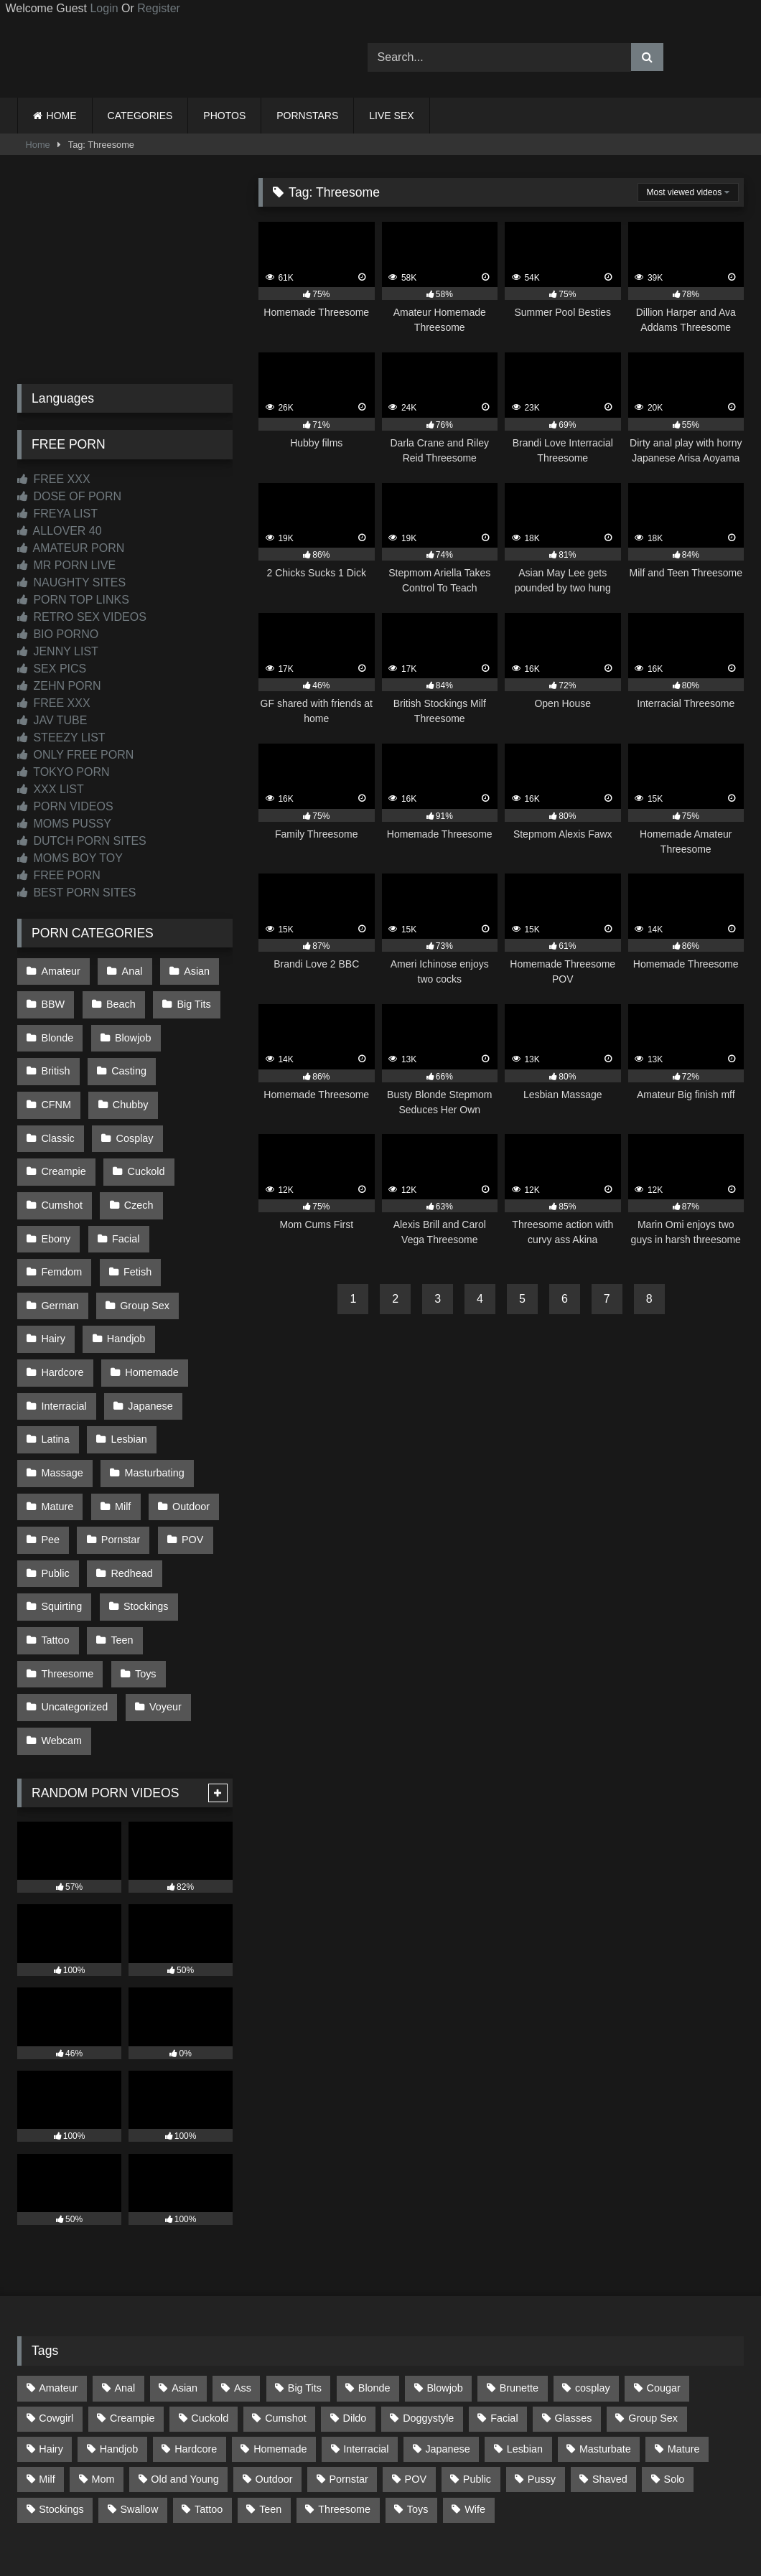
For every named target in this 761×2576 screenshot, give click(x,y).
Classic (132, 1091)
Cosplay (59, 1122)
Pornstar (118, 1455)
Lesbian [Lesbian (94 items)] (525, 2344)
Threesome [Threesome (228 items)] (344, 2404)
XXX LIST (50, 789)
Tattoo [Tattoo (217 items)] (209, 2404)
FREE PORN (59, 875)
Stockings (143, 1516)
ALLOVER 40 (59, 531)
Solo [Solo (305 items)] (674, 2374)
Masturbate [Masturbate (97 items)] (605, 2344)
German (59, 1243)
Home (38, 144)
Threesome (67, 1577)
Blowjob (131, 1030)
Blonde (57, 1030)
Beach (119, 1000)
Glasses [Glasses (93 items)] (573, 2313)
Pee (50, 1455)
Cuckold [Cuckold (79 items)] (209, 2313)
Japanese (148, 1334)
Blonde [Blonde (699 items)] (374, 2283)
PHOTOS (224, 115)
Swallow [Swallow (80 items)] (139, 2404)
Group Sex (142, 1243)
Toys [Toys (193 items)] (418, 2404)
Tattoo (55, 1546)
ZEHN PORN (59, 686)
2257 (360, 2512)
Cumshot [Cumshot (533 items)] (286, 2313)
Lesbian (126, 1364)
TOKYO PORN (63, 772)
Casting (126, 1061)
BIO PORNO (57, 634)
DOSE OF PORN (69, 496)
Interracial (63, 1334)
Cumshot (138, 1152)
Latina (55, 1364)
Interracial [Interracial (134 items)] (365, 2344)
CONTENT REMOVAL (453, 2512)
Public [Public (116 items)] (477, 2374)
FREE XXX (53, 479)
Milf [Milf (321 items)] (47, 2374)
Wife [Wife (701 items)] (474, 2404)
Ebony (124, 1182)
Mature (57, 1425)
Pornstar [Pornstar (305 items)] (348, 2374)
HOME (62, 115)
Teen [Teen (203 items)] (270, 2404)
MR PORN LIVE (66, 565)
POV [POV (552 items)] (415, 2374)
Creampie (140, 1122)
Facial (192, 1182)
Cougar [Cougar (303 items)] (664, 2283)
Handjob (124, 1273)
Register (158, 8)
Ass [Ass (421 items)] (242, 2283)
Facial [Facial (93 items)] (504, 2313)
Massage (62, 1394)
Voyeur (163, 1607)
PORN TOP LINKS (73, 600)
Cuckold (59, 1152)
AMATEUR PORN (70, 548)
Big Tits (190, 1000)
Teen (119, 1546)
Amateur (60, 969)
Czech (55, 1182)
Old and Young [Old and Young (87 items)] (184, 2374)
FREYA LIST (57, 513)
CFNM (199, 1061)
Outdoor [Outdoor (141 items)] (274, 2374)
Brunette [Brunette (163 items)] (519, 2283)
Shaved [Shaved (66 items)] (609, 2374)
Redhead (129, 1485)
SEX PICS (51, 668)
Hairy (53, 1273)
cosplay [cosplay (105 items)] (592, 2283)
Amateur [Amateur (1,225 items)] (58, 2283)
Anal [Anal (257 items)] (124, 2283)
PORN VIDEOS (65, 806)
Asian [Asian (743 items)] (184, 2283)
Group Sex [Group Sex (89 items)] (653, 2313)
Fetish (135, 1213)
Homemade (149, 1304)
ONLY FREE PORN (75, 755)
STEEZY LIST (61, 737)
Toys (143, 1577)
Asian (192, 969)
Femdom (61, 1213)
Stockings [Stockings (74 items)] (61, 2404)
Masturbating (152, 1394)
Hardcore (62, 1304)
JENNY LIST (57, 651)
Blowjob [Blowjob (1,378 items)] (444, 2283)
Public (55, 1485)
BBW (53, 1000)
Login (104, 8)
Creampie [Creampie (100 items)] (132, 2313)
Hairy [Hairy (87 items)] (51, 2344)
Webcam (61, 1638)
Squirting (61, 1516)
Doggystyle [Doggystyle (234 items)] (428, 2313)
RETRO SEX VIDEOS (81, 617)
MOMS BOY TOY (70, 858)
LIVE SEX (391, 115)
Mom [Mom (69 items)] (102, 2374)
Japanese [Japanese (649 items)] (447, 2344)
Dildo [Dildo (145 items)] (355, 2313)
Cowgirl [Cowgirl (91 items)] (56, 2313)
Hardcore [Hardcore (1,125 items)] (195, 2344)
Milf (121, 1425)
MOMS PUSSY (64, 824)
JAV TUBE (52, 720)
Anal (129, 969)
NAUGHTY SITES (71, 582)
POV (188, 1455)
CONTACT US (288, 2512)
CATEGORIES (140, 115)
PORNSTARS (307, 115)
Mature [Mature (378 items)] (684, 2344)
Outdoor (186, 1425)
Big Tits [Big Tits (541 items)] (305, 2283)
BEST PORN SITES (76, 892)
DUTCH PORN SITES (81, 841)
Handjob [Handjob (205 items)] (119, 2344)
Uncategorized (74, 1607)
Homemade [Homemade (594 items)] (280, 2344)
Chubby (59, 1091)
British (55, 1061)
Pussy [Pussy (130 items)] (542, 2374)
